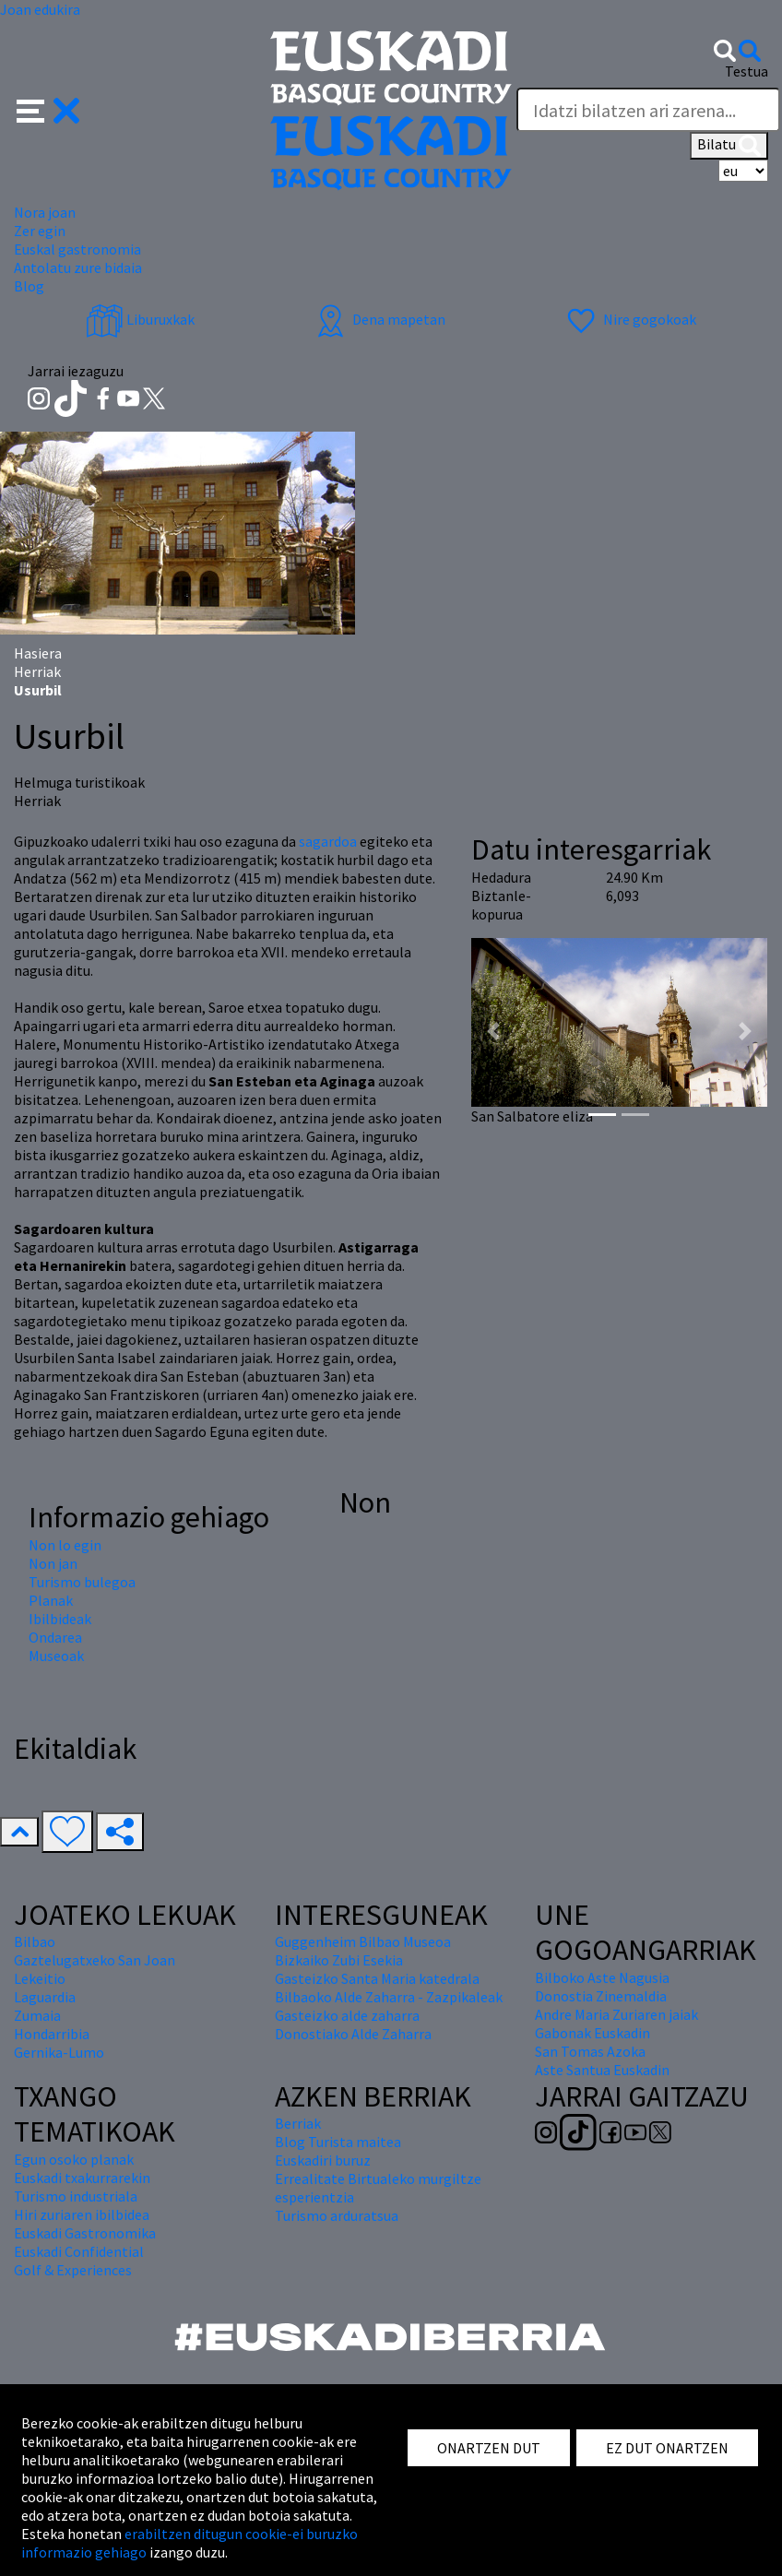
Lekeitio (39, 1978)
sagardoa (329, 841)
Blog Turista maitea (338, 2141)
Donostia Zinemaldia (601, 1996)
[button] (48, 109)
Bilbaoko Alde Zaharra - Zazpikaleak (389, 1997)
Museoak (56, 1655)
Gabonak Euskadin (592, 2033)
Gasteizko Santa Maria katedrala (377, 1978)
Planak (51, 1600)
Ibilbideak (60, 1618)
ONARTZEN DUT (488, 2448)
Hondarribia (51, 2033)
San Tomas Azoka (590, 2051)
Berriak (298, 2123)
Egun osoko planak (74, 2159)
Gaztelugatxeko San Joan (94, 1960)
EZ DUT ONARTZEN (667, 2448)
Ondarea (55, 1637)
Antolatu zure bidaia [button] (78, 267)
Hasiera (38, 653)
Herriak (37, 671)
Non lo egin (65, 1545)
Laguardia (45, 1997)
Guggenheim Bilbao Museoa (363, 1941)
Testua (746, 71)
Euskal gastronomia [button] (77, 249)
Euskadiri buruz (323, 2160)
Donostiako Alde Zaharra (353, 2033)
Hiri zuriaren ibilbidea (81, 2214)
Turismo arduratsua (336, 2215)
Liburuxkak (140, 319)
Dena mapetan (378, 319)
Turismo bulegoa (82, 1582)
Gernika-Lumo (59, 2052)
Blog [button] (29, 286)
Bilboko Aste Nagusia (602, 1977)
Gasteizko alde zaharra (347, 2015)
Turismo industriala (75, 2196)
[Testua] (648, 110)
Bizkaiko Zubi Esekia (339, 1960)
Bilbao (34, 1941)
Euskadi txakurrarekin (82, 2177)
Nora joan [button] (45, 212)
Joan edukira (40, 9)
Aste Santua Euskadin (602, 2069)
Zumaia (37, 2015)
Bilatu (729, 146)
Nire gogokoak (629, 319)
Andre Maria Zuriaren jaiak (616, 2014)
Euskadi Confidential (79, 2251)
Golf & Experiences (73, 2270)
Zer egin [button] (39, 230)
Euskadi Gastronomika (85, 2233)
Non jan (53, 1563)
